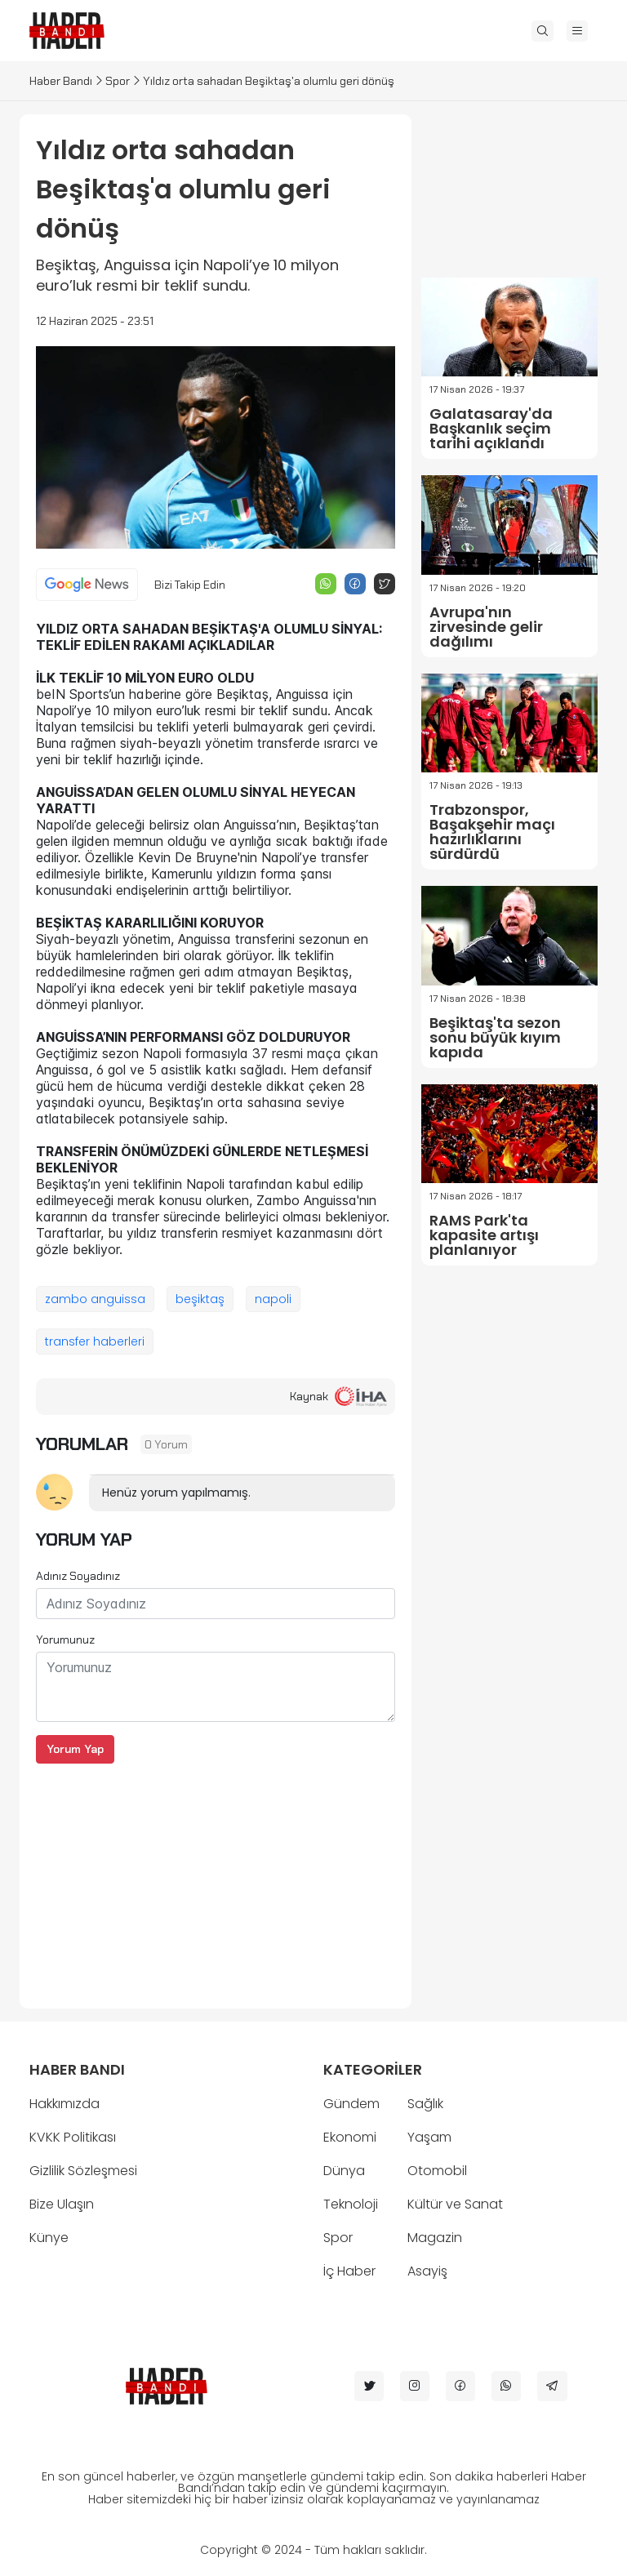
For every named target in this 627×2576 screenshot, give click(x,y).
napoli (273, 1299)
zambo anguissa (95, 1299)
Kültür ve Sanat (455, 2204)
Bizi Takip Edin (189, 584)
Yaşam (429, 2137)
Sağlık (425, 2103)
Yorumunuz (65, 1639)
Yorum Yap (75, 1749)
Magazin (434, 2237)
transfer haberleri (95, 1341)
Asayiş (427, 2271)
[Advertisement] (215, 1878)
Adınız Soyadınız (78, 1576)
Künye (49, 2237)
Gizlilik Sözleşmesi (83, 2170)
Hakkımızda (64, 2103)
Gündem (351, 2103)
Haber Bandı (60, 81)
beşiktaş (200, 1299)
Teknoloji (350, 2204)
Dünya (344, 2170)
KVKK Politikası (72, 2137)
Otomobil (437, 2170)
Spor (117, 81)
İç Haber (349, 2271)
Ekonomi (349, 2137)
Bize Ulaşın (61, 2204)
